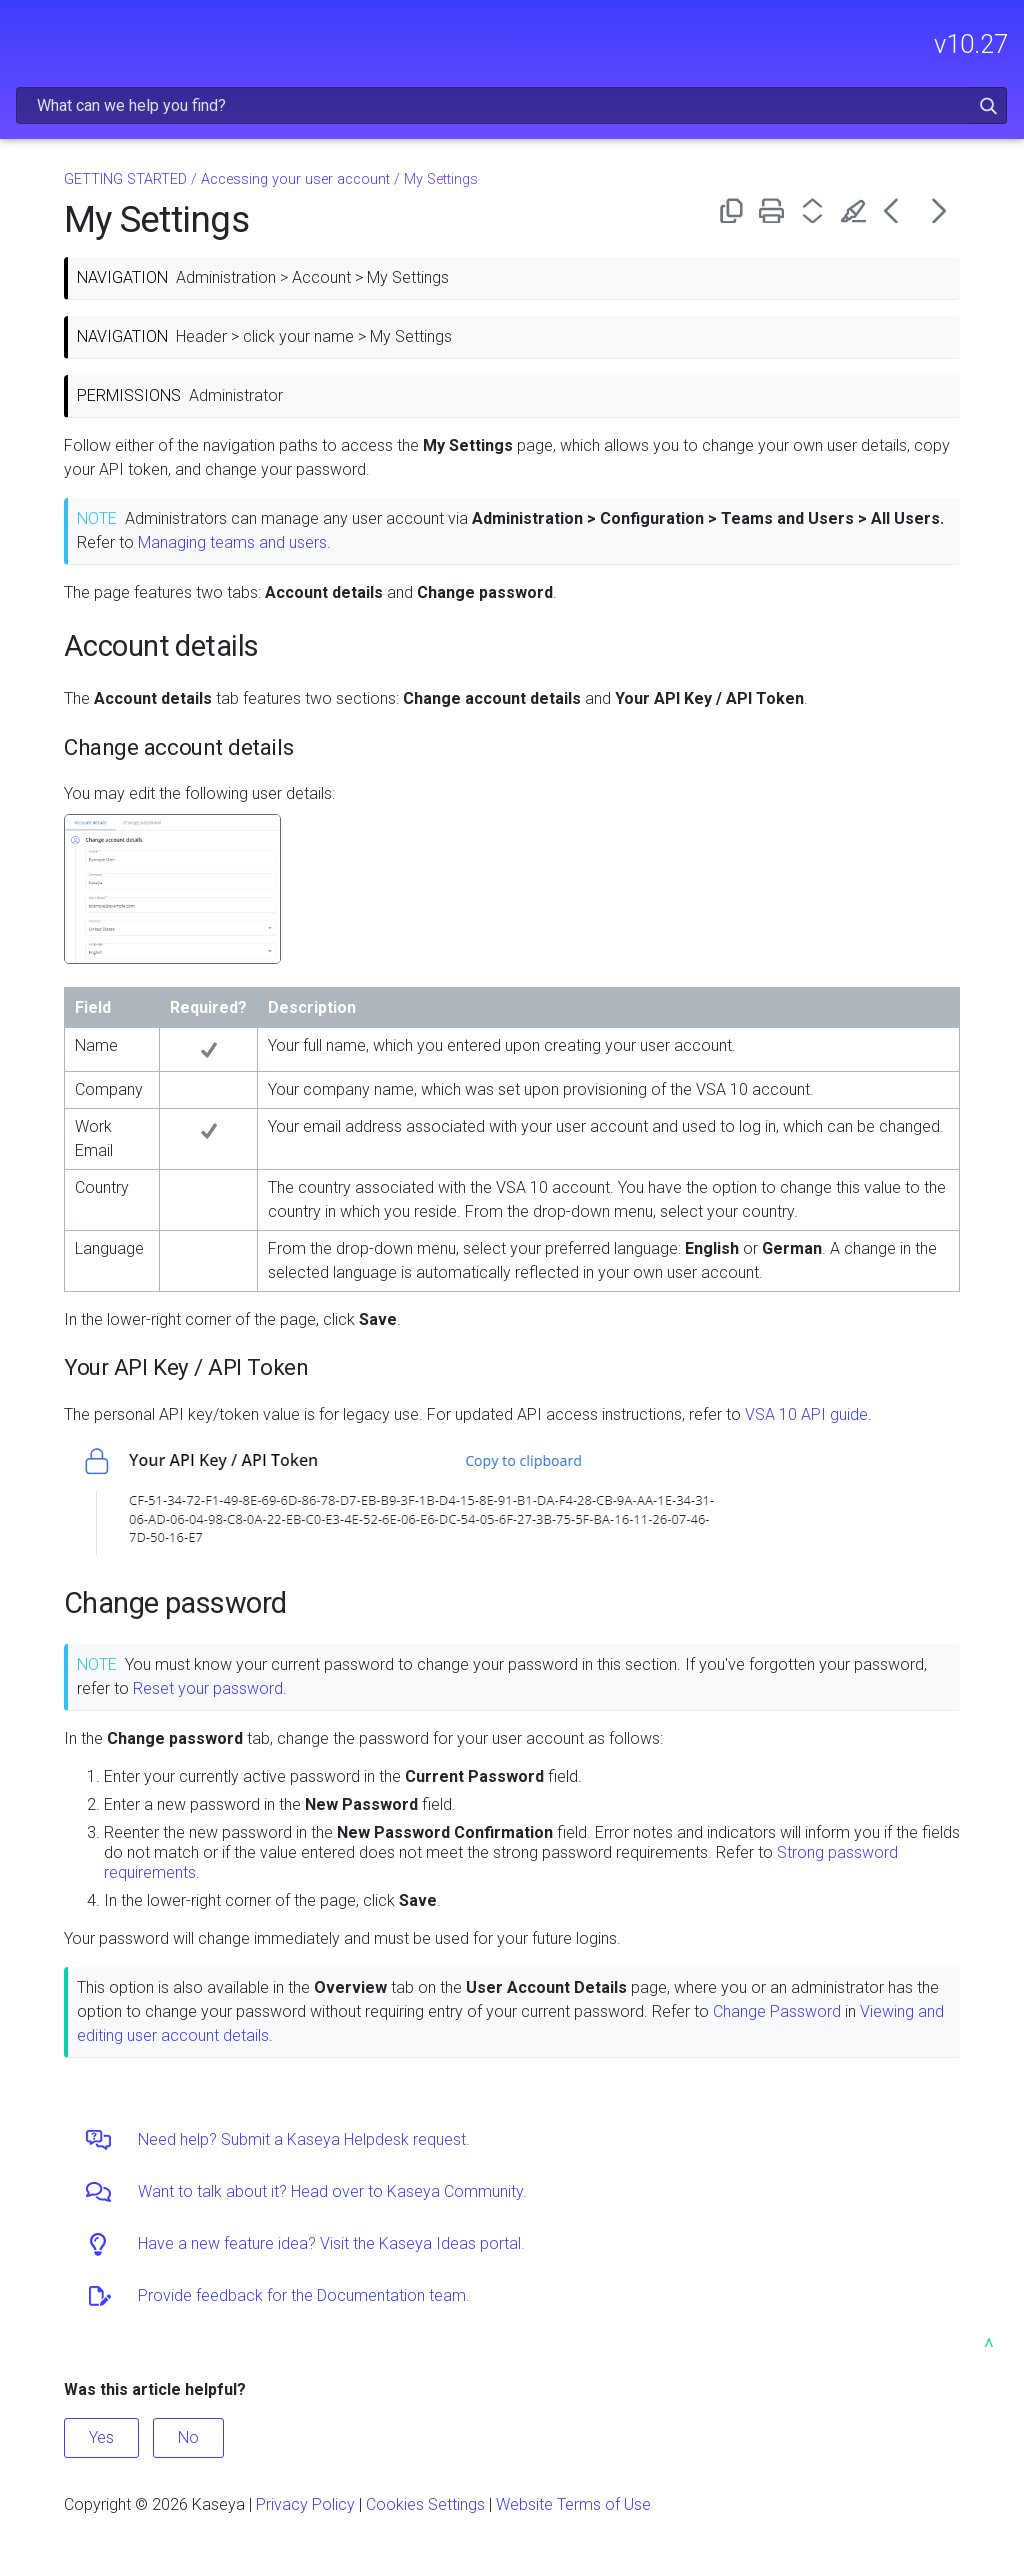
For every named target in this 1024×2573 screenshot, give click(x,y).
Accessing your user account (295, 179)
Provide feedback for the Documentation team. (304, 2295)
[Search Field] (511, 105)
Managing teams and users (232, 542)
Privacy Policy (305, 2504)
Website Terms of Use (573, 2504)
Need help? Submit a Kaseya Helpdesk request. (304, 2139)
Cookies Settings (425, 2504)
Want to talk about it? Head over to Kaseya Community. (332, 2191)
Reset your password (208, 1688)
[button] (988, 105)
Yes (101, 2437)
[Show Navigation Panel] (27, 35)
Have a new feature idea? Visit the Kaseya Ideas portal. (331, 2243)
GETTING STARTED (125, 179)
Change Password (777, 2011)
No (188, 2437)
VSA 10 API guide (806, 1414)
